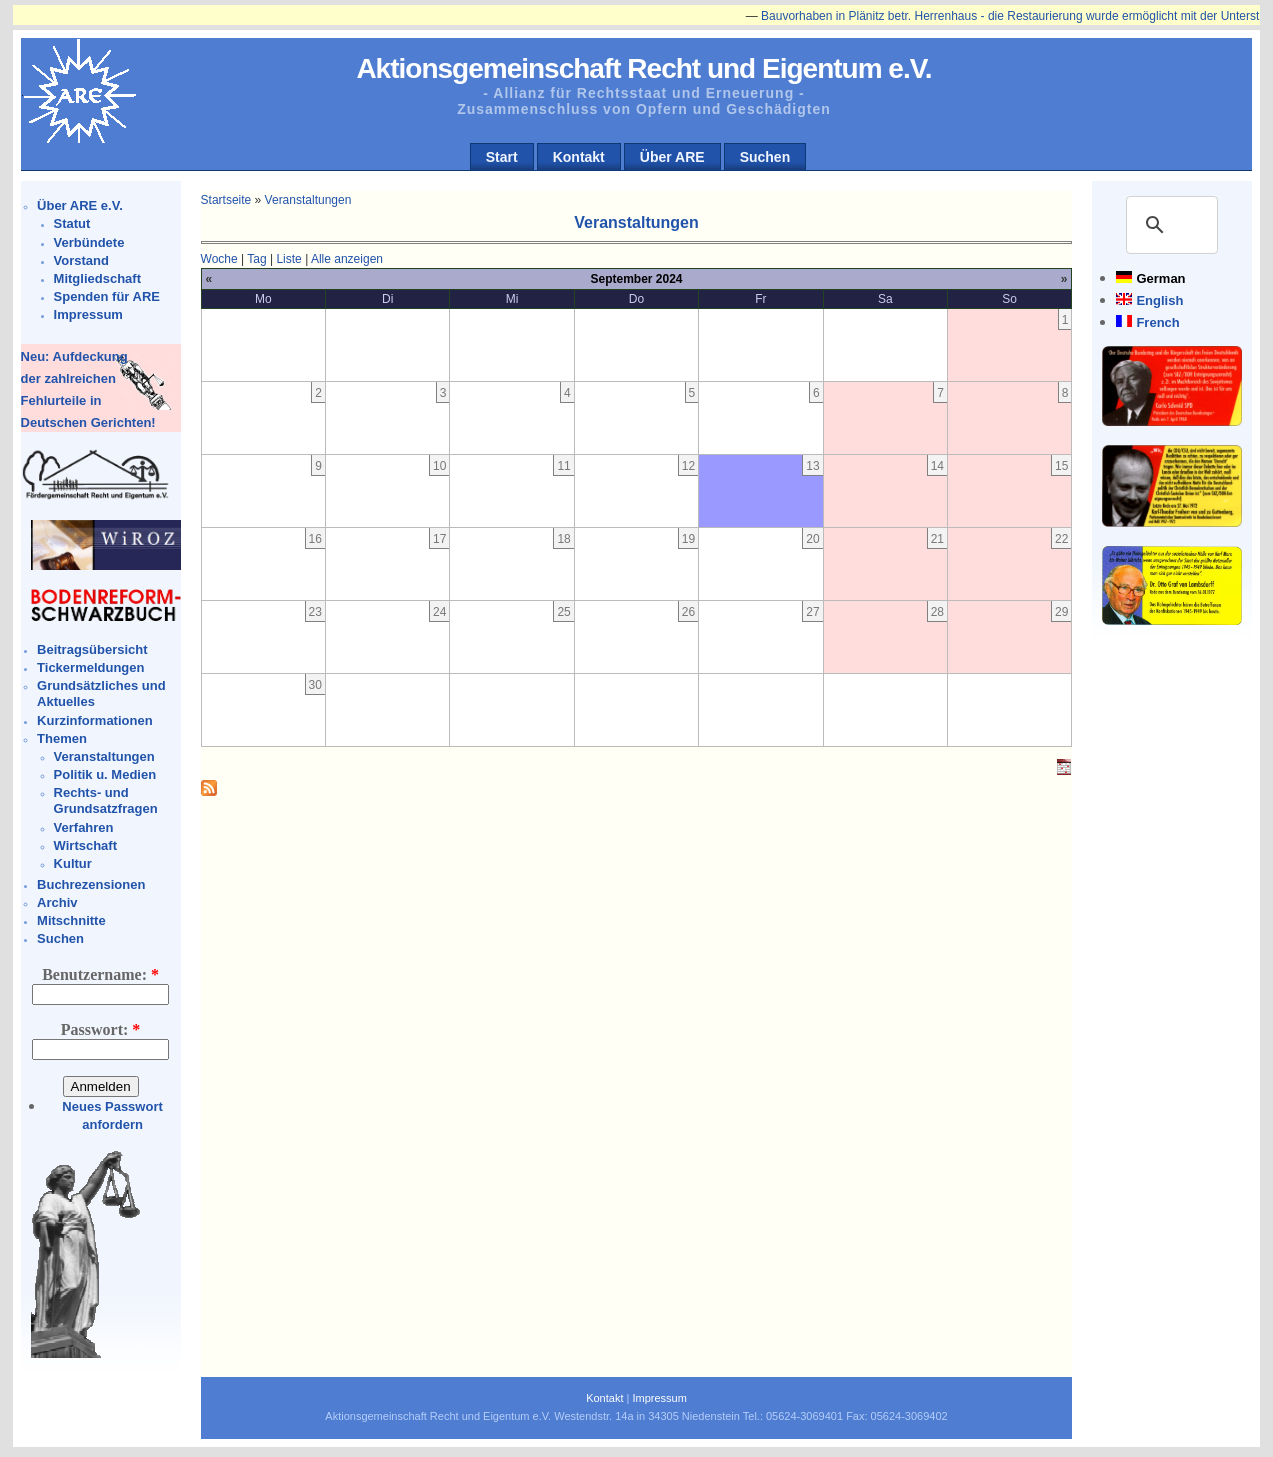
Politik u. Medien (105, 774)
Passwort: (101, 1029)
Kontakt (579, 157)
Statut (72, 223)
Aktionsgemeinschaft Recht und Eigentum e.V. (643, 68)
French (1157, 322)
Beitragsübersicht (92, 649)
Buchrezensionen (91, 884)
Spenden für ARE (107, 296)
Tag (256, 259)
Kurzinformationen (95, 720)
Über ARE (672, 157)
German (1160, 278)
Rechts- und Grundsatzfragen (106, 800)
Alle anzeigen (347, 259)
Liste (288, 259)
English (1159, 300)
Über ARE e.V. (80, 205)
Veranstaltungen (104, 756)
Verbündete (89, 242)
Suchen (765, 157)
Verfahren (84, 827)
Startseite (226, 200)
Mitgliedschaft (97, 278)
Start (502, 157)
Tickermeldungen (90, 667)
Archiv (57, 902)
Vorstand (81, 260)
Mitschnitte (71, 920)
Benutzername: (100, 974)
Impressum (88, 314)
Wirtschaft (85, 845)
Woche (219, 259)
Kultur (73, 863)
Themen (62, 738)
